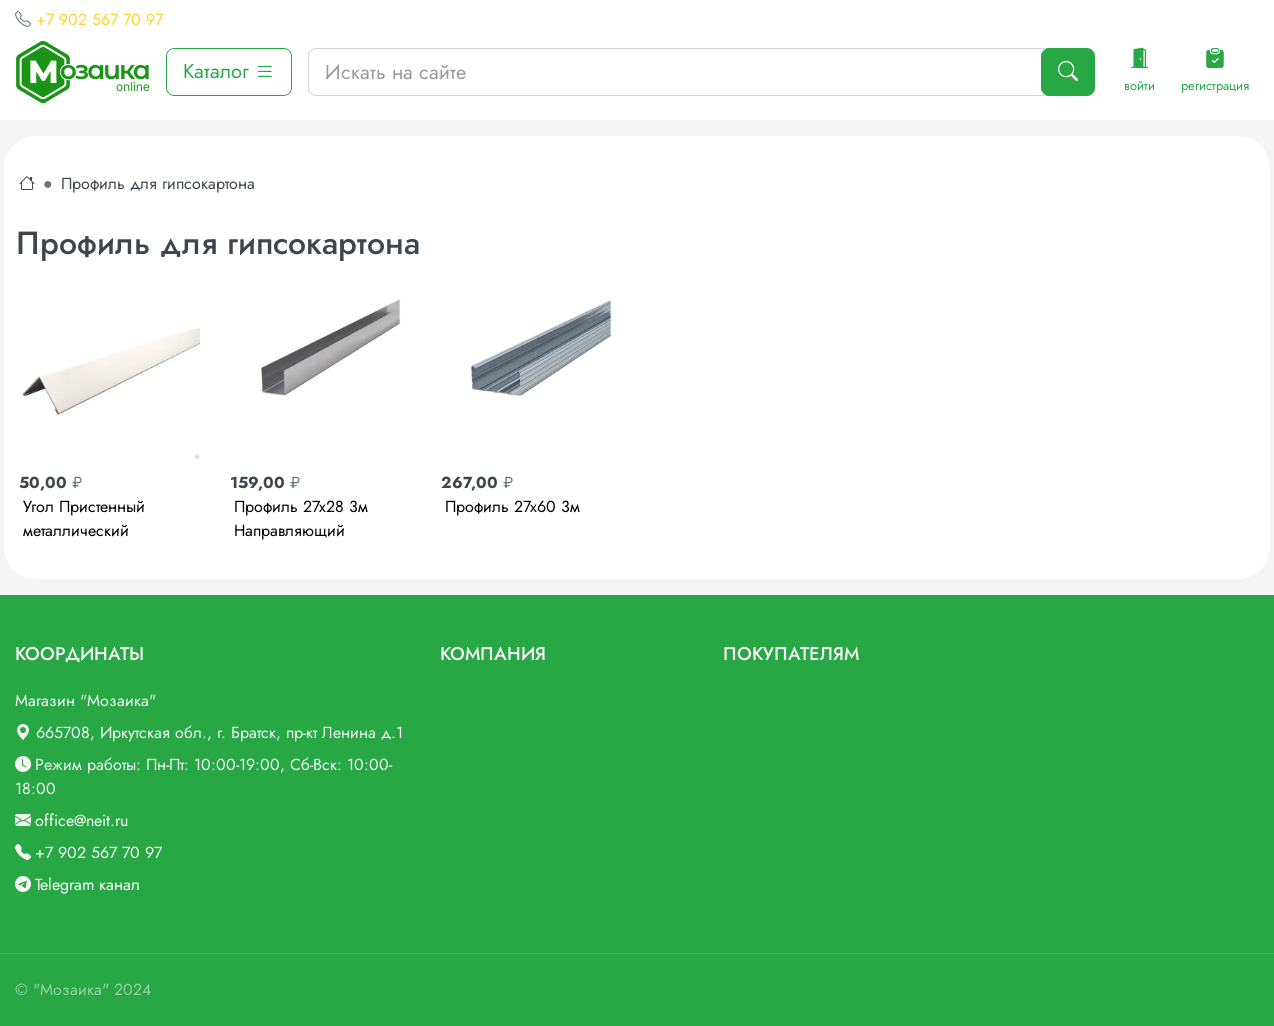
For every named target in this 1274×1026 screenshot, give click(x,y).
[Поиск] (1068, 72)
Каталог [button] (229, 71)
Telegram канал (87, 884)
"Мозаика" (71, 989)
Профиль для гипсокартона (158, 183)
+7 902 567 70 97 (99, 19)
